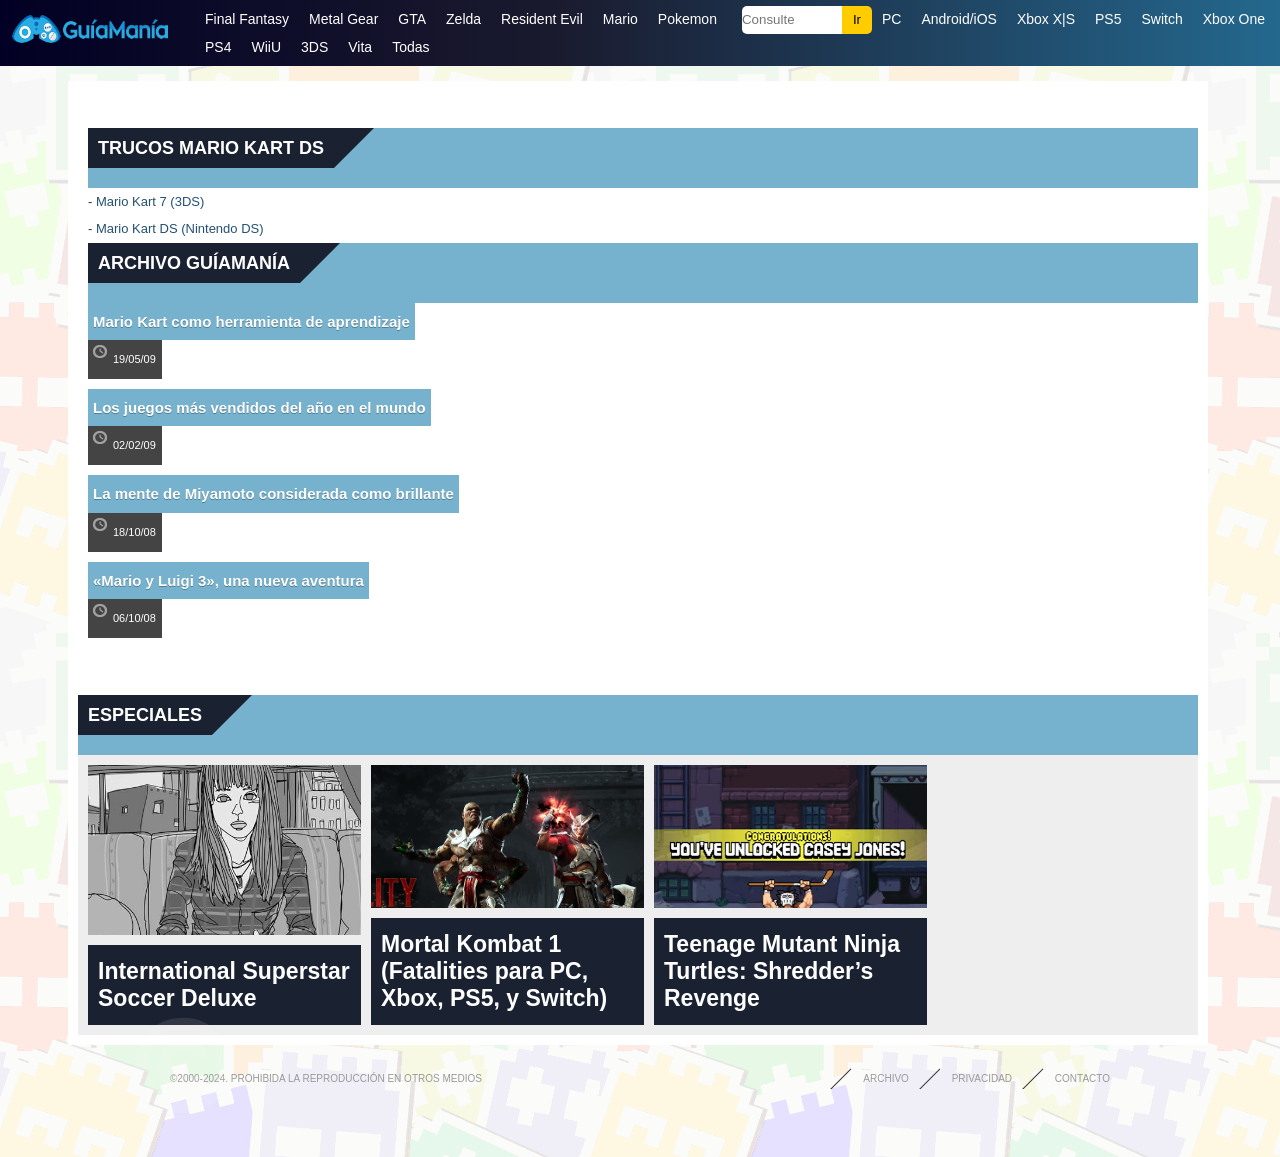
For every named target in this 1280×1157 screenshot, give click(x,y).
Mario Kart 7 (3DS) (150, 201)
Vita (360, 47)
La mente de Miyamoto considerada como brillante (273, 493)
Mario (620, 19)
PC (891, 19)
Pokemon (687, 19)
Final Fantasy (247, 19)
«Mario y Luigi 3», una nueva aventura (228, 580)
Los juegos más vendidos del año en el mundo (259, 407)
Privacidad (982, 1078)
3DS (314, 47)
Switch (1161, 19)
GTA (412, 19)
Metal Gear (343, 19)
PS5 (1108, 19)
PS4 (218, 47)
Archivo (886, 1078)
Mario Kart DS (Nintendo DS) (180, 228)
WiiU (266, 47)
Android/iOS (958, 19)
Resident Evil (542, 19)
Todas (410, 47)
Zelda (463, 19)
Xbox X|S (1046, 19)
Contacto (1082, 1078)
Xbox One (1234, 19)
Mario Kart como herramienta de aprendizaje (251, 321)
